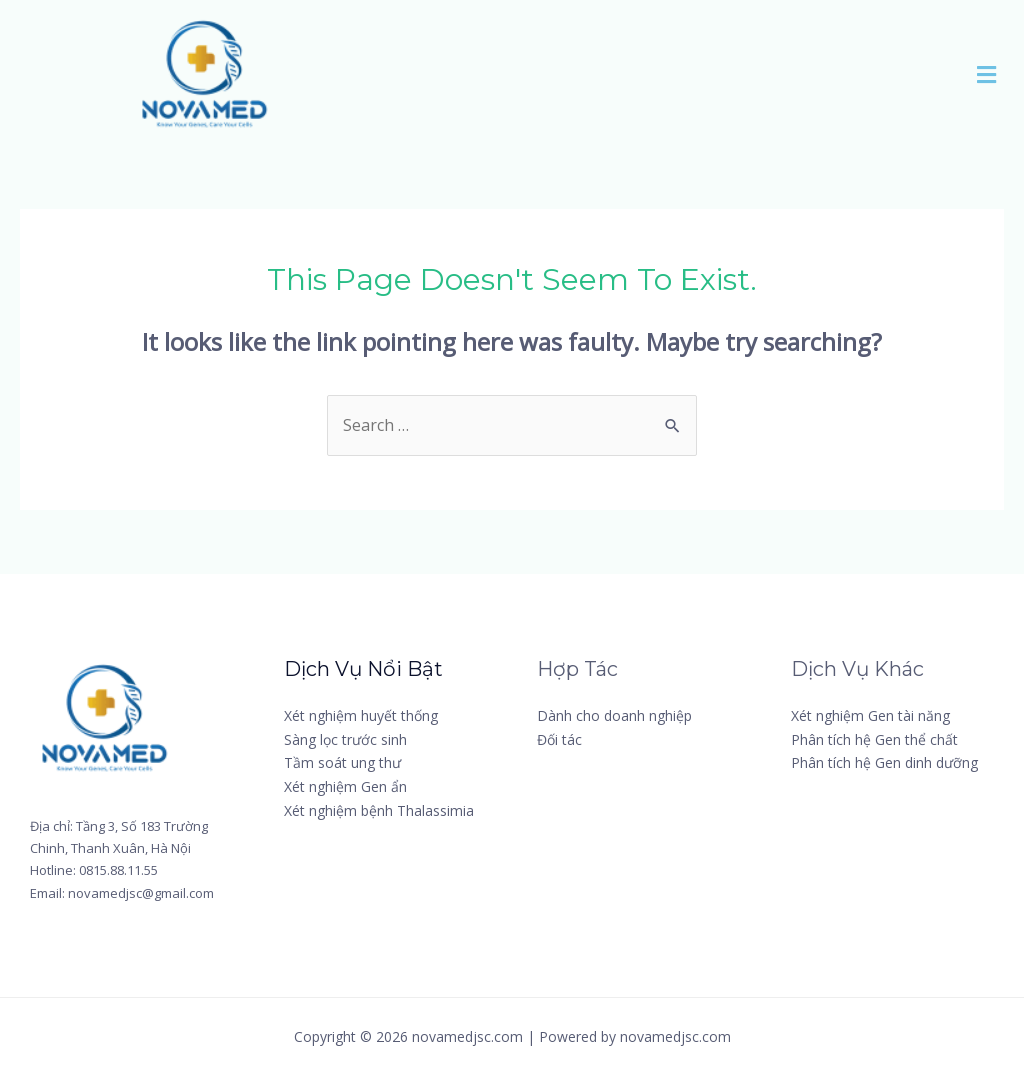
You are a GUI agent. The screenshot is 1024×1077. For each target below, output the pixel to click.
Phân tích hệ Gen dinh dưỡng (884, 762)
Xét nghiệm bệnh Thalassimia (379, 810)
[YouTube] (935, 825)
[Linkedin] (834, 852)
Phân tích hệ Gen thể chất (874, 739)
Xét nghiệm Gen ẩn (345, 786)
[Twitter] (927, 798)
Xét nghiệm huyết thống (361, 715)
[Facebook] (839, 798)
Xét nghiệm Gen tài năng (870, 715)
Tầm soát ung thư (342, 762)
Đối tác (559, 739)
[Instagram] (840, 825)
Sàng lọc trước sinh (345, 739)
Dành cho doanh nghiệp (614, 715)
